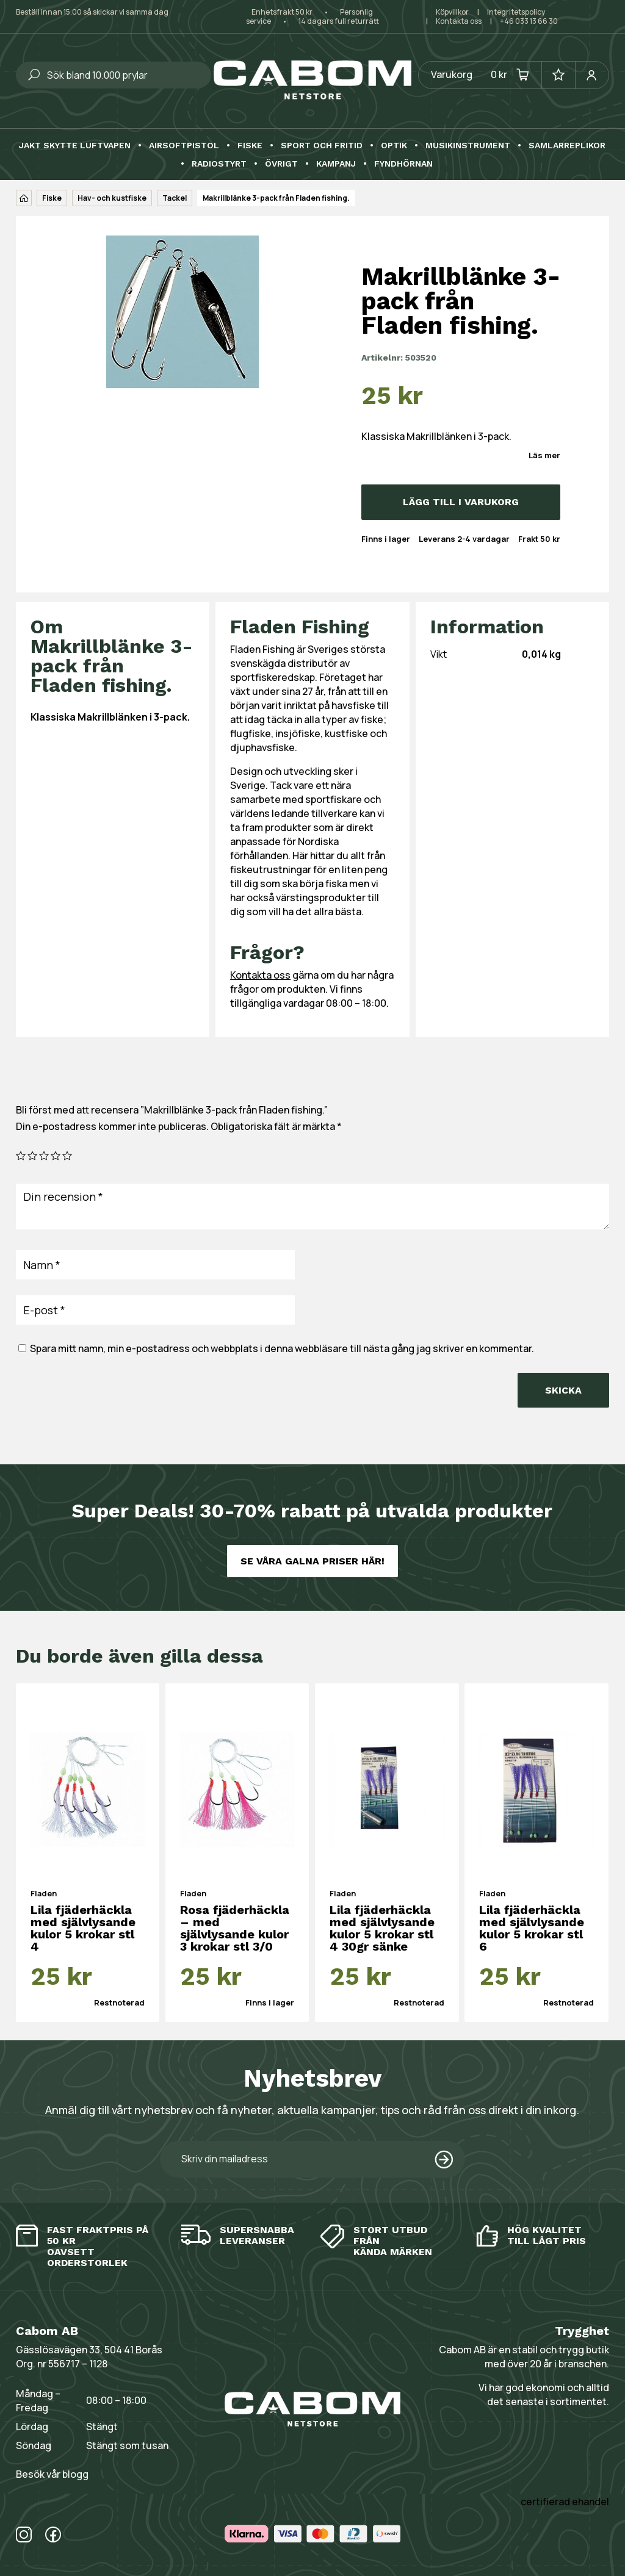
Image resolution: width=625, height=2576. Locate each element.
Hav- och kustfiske (112, 198)
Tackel (174, 198)
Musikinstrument (467, 145)
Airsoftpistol (184, 145)
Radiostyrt (219, 163)
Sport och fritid (322, 145)
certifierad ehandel (565, 2501)
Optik (394, 145)
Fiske (249, 145)
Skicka (563, 1390)
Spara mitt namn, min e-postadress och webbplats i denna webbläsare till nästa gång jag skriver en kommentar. (282, 1348)
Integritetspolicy (516, 11)
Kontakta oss (459, 21)
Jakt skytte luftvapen (75, 145)
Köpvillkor (452, 11)
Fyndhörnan (403, 163)
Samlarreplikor (567, 145)
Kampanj (336, 163)
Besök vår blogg (52, 2474)
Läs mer (544, 455)
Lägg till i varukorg (461, 502)
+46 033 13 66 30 (529, 21)
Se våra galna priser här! (312, 1561)
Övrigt (281, 163)
